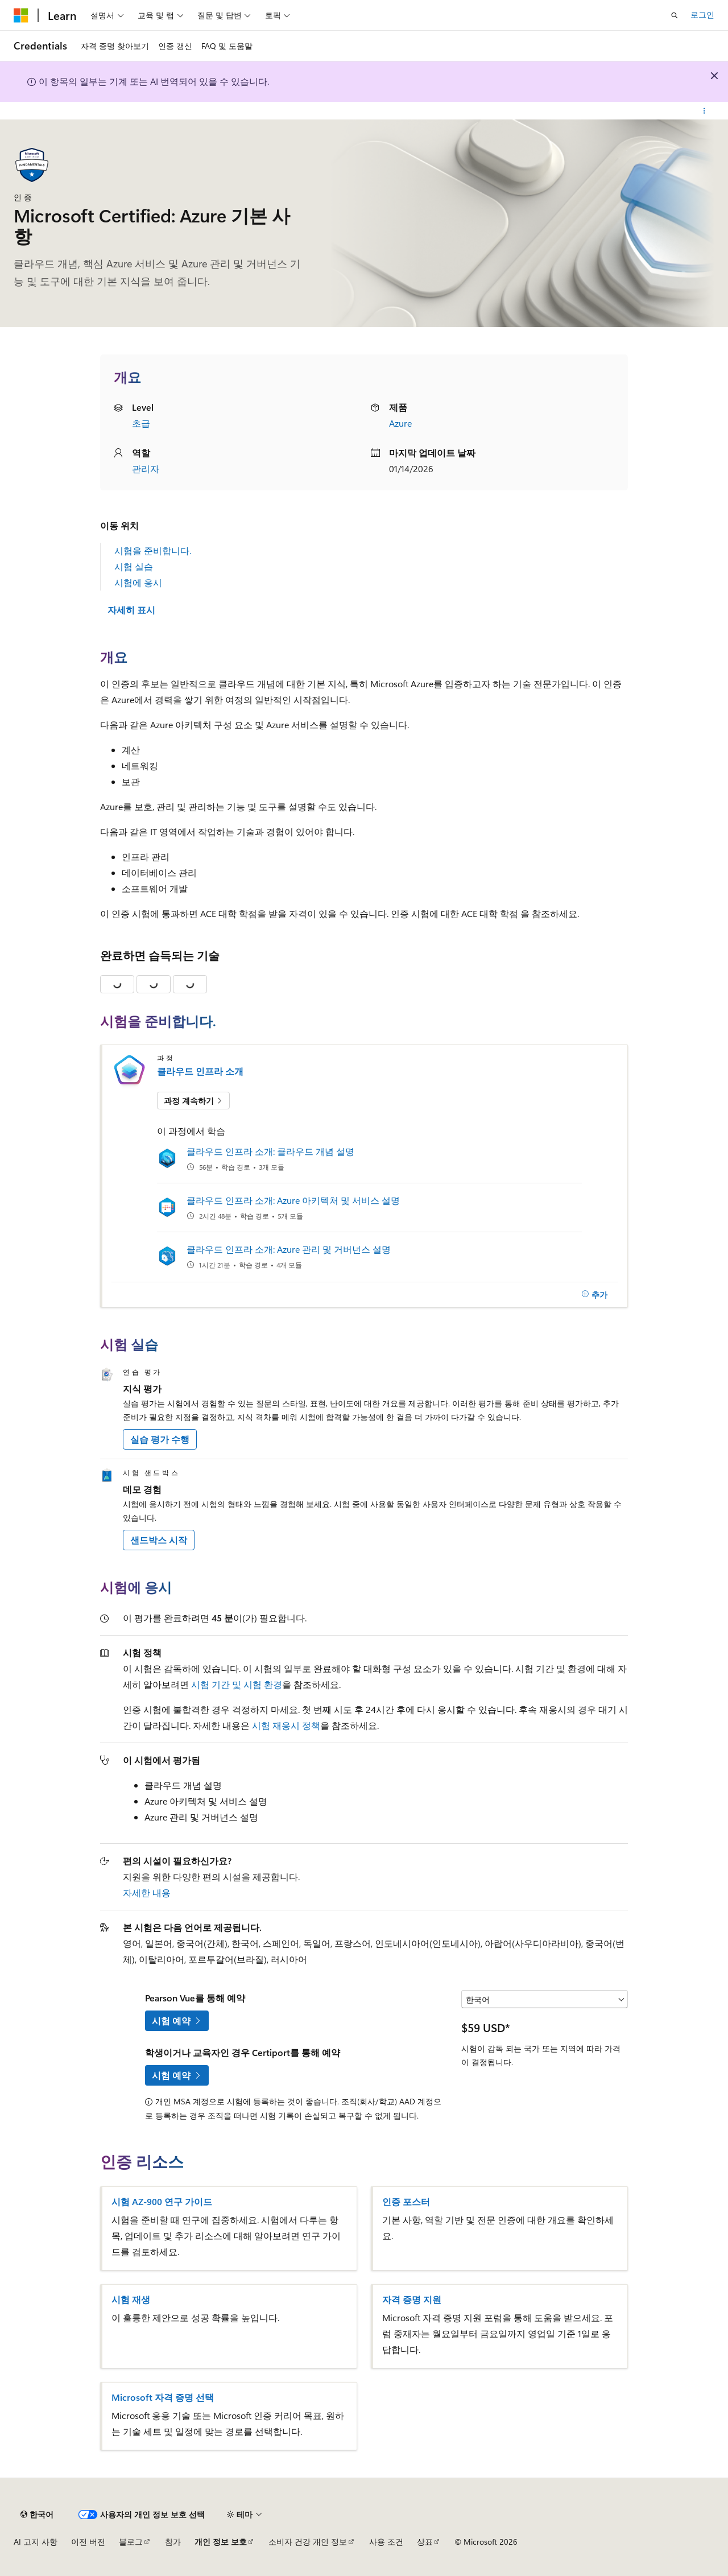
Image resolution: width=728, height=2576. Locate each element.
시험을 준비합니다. (152, 550)
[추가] (594, 1295)
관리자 (145, 468)
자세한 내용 (147, 1892)
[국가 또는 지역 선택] (544, 1999)
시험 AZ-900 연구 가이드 (161, 2201)
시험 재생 (130, 2299)
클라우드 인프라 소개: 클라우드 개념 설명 (270, 1151)
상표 (425, 2541)
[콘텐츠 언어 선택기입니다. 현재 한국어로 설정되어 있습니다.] (37, 2514)
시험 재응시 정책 (286, 1725)
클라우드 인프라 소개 (200, 1071)
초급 (141, 423)
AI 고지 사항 (35, 2541)
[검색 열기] (674, 15)
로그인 (702, 14)
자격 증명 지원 (411, 2299)
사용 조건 (386, 2541)
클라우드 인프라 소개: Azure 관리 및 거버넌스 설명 (289, 1249)
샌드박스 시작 (158, 1540)
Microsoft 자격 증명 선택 (162, 2397)
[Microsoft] (21, 15)
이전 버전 (88, 2541)
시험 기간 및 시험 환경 (236, 1684)
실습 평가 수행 (159, 1439)
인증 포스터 (406, 2201)
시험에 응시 (138, 582)
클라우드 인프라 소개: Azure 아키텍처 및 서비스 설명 (293, 1200)
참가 (173, 2541)
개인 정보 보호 (221, 2541)
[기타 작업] (704, 111)
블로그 (131, 2541)
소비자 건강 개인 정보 (307, 2541)
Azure (400, 423)
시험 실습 (133, 566)
